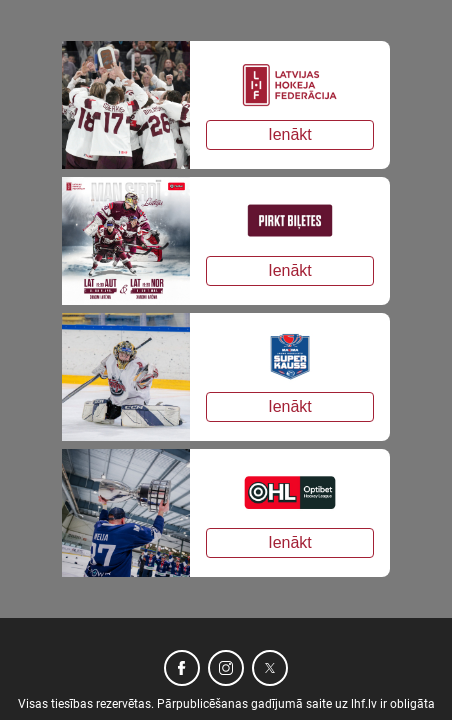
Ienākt (290, 134)
